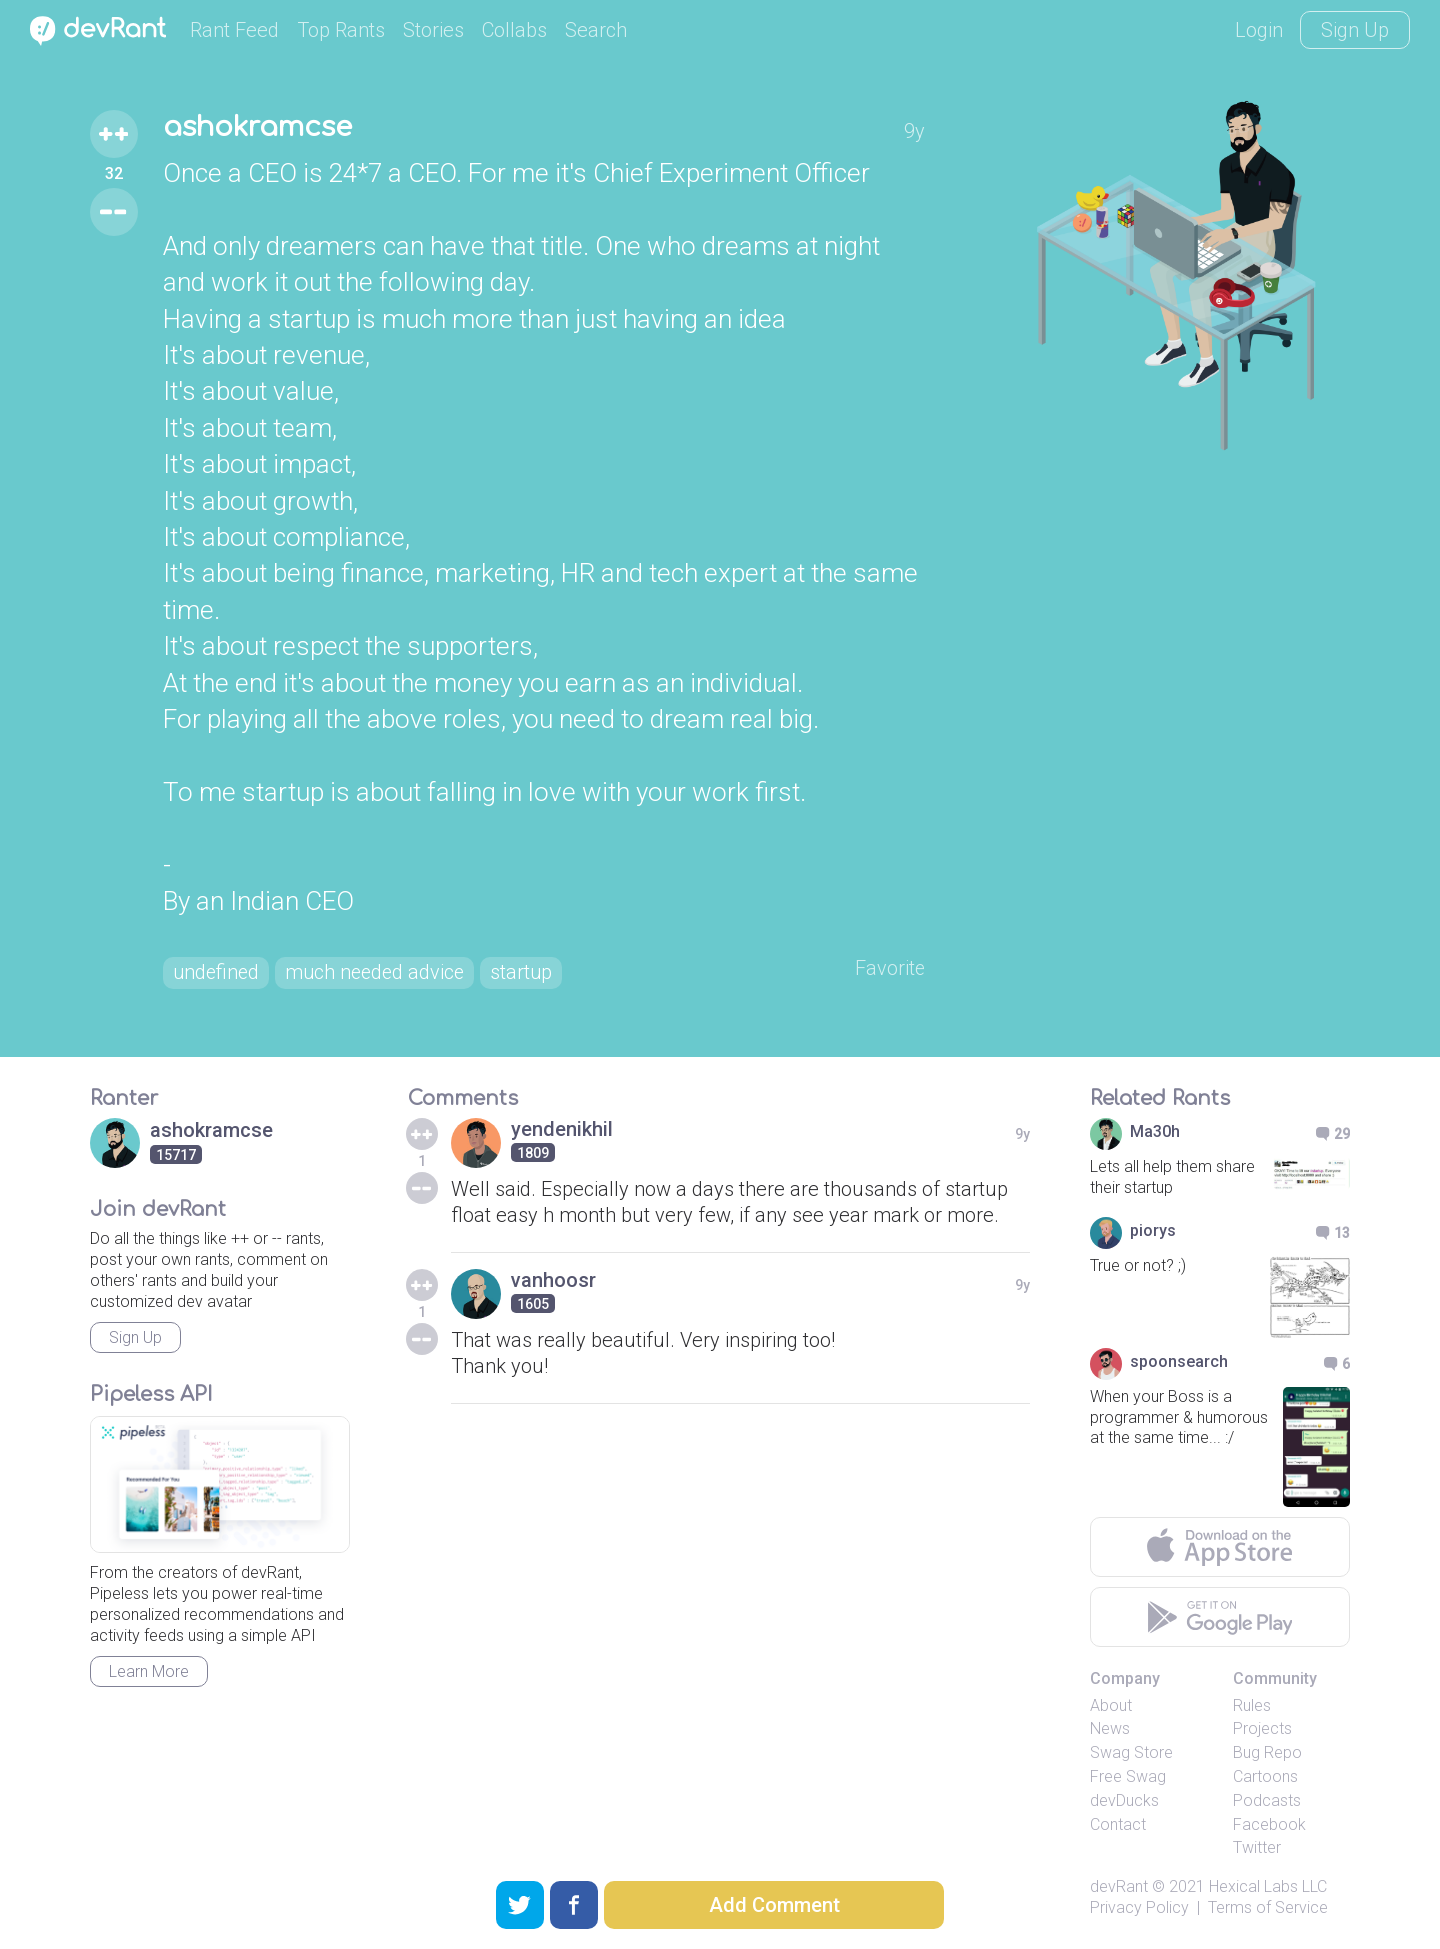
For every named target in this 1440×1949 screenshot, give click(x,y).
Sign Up (1355, 30)
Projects (1262, 1729)
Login (1259, 30)
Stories (433, 30)
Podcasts (1267, 1800)
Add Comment (774, 1905)
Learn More (149, 1672)
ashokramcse (260, 128)
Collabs (514, 30)
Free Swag (1128, 1776)
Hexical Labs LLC (1268, 1887)
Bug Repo (1267, 1753)
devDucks (1124, 1800)
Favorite (889, 970)
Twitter (1257, 1848)
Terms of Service (1268, 1907)
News (1110, 1729)
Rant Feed (234, 30)
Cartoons (1265, 1776)
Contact (1118, 1824)
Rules (1252, 1705)
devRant (1119, 1887)
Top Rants (341, 30)
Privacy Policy (1139, 1907)
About (1111, 1705)
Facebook (1269, 1824)
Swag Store (1131, 1753)
